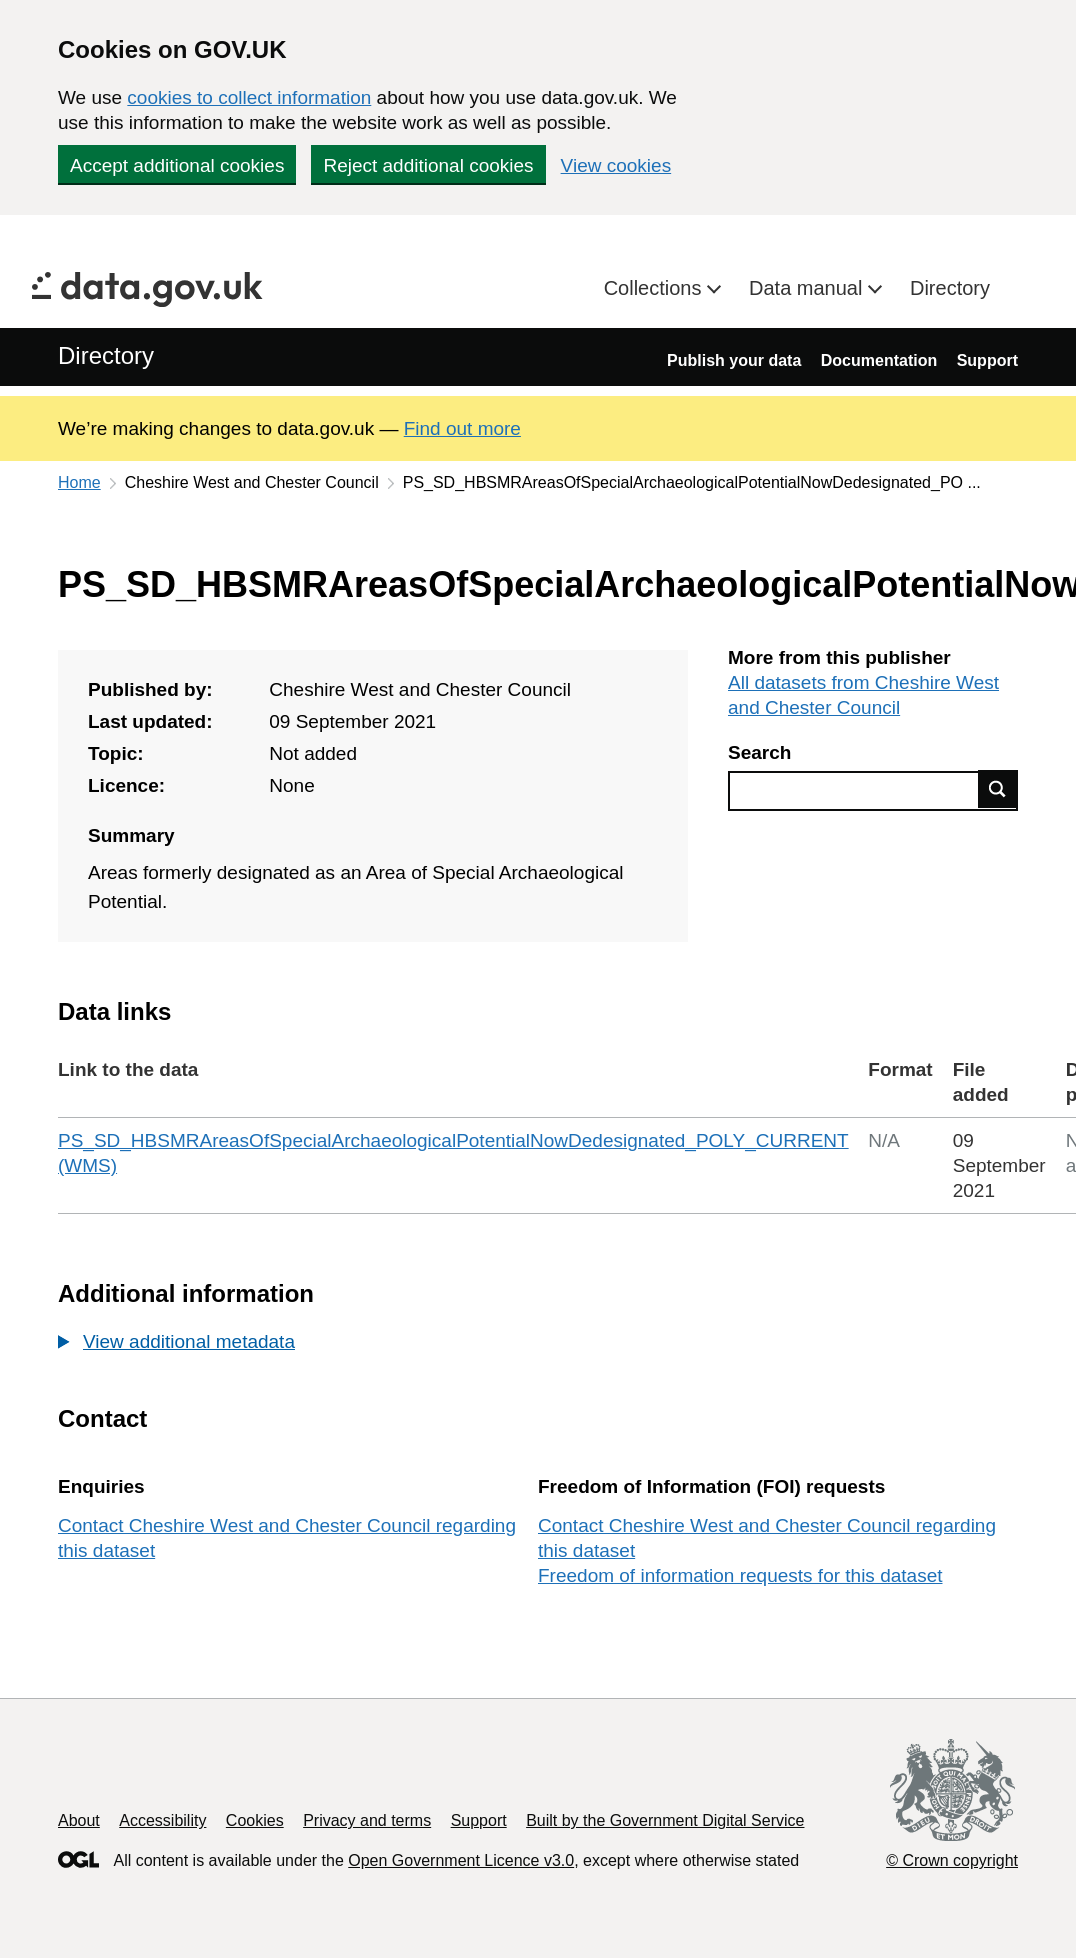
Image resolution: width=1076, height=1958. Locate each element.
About (79, 1820)
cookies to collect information (249, 97)
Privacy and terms (367, 1820)
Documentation (879, 360)
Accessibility (162, 1820)
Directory (950, 288)
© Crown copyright (952, 1860)
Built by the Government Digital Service (665, 1820)
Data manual (808, 288)
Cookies (255, 1820)
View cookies (616, 165)
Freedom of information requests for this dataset (740, 1575)
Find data (998, 789)
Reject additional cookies (428, 165)
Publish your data (734, 360)
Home (79, 482)
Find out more (462, 428)
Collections (655, 288)
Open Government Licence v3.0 (461, 1860)
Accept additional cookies (177, 165)
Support (987, 360)
